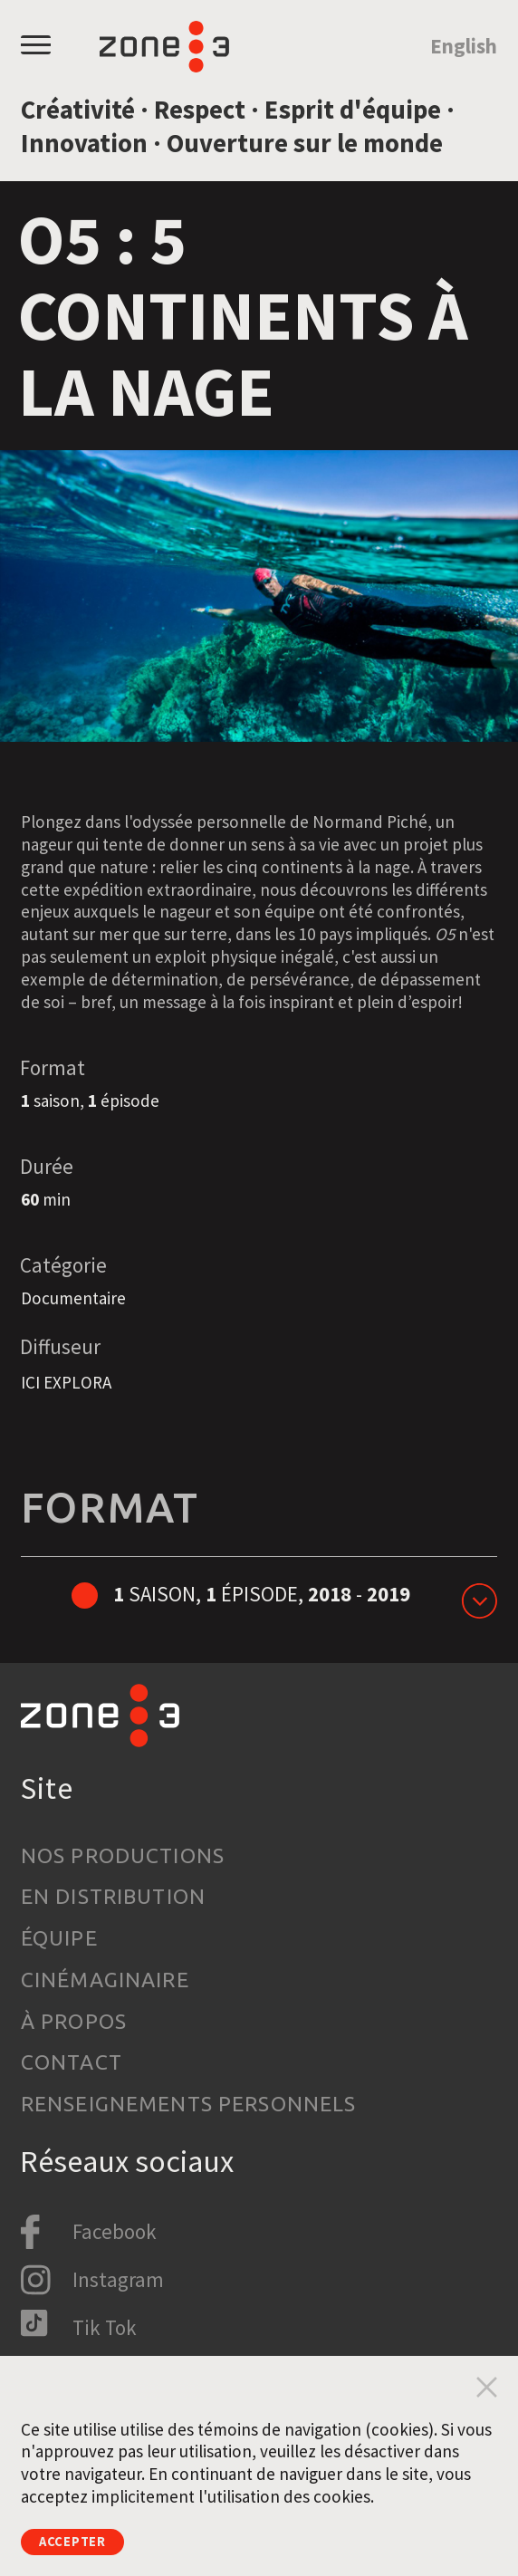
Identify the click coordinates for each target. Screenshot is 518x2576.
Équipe (59, 1938)
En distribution (113, 1896)
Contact (71, 2062)
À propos (74, 2021)
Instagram (118, 2279)
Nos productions (123, 1855)
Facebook (114, 2231)
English (463, 46)
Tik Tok (104, 2327)
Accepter (87, 2538)
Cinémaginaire (105, 1979)
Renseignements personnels (189, 2103)
